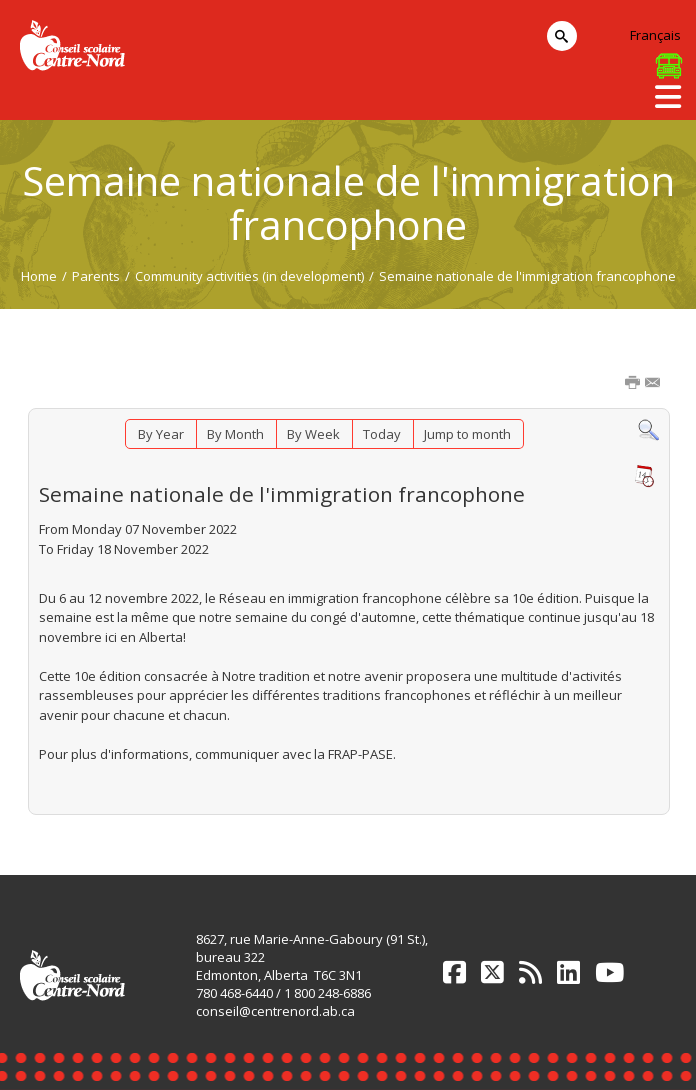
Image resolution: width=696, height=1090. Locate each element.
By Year (161, 434)
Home (39, 276)
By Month (235, 434)
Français (655, 35)
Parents (96, 276)
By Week (313, 434)
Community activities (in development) (249, 276)
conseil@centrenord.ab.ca (275, 1011)
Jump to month (467, 434)
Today (382, 434)
